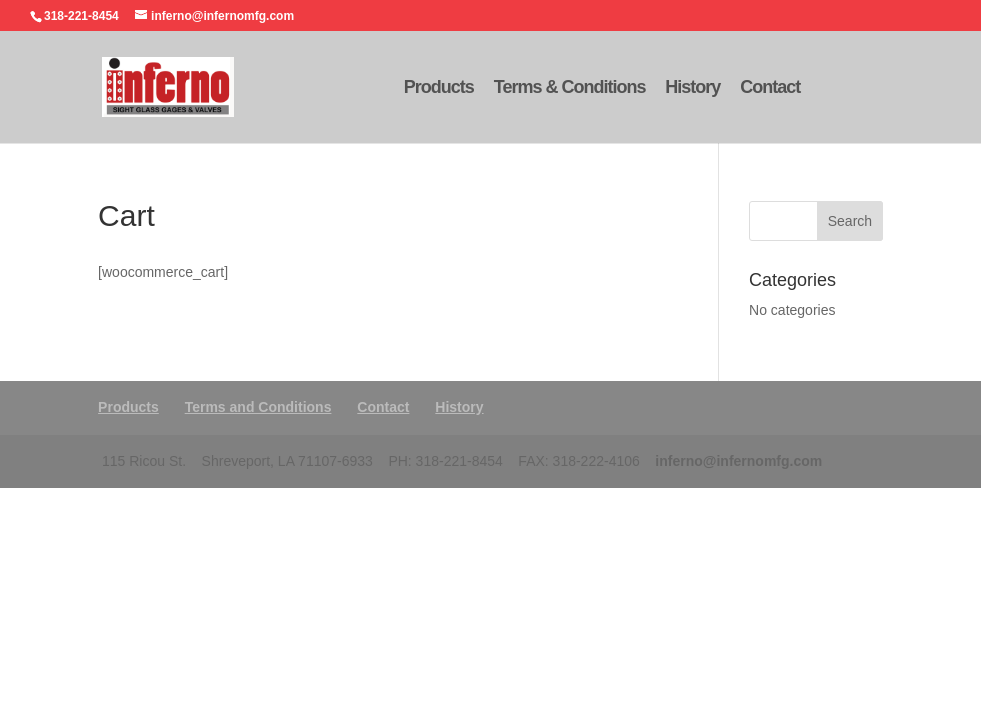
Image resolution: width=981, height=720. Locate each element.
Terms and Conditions (258, 407)
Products (439, 88)
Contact (770, 88)
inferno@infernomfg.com (738, 461)
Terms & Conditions (570, 88)
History (692, 88)
